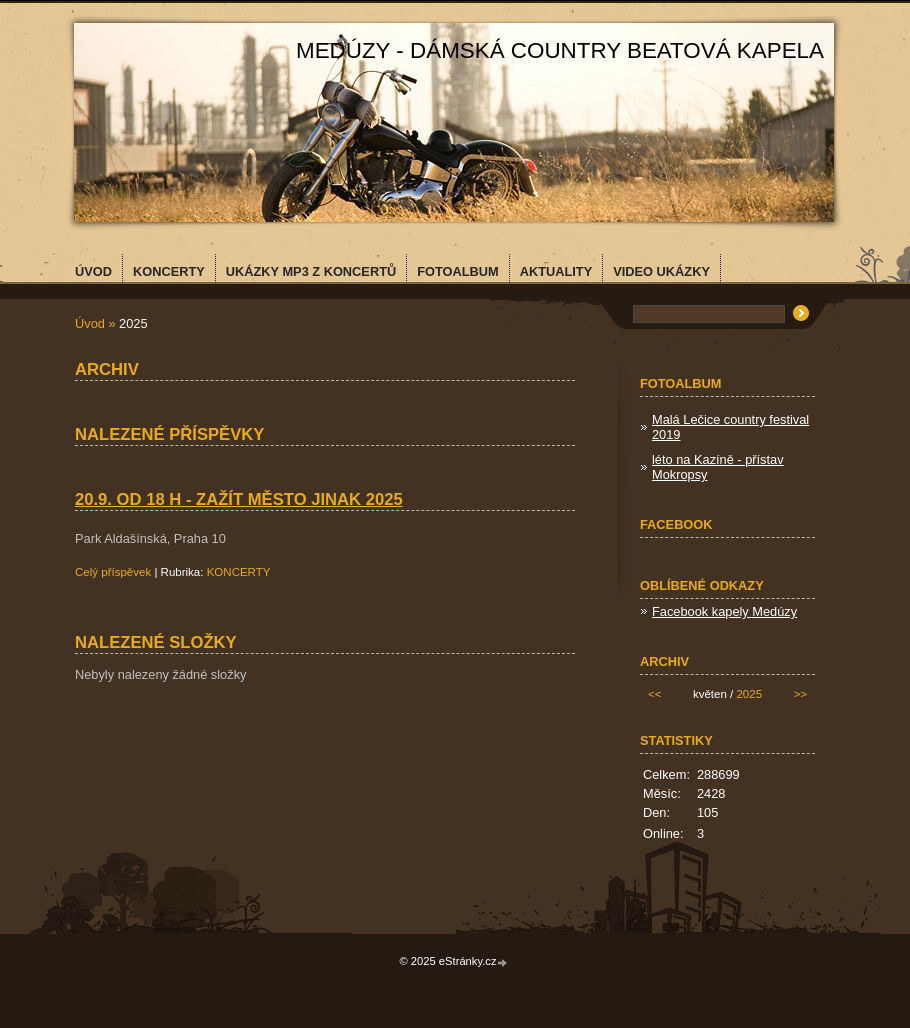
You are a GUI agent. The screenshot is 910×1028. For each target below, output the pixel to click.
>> (800, 694)
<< (654, 694)
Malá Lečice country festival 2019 (730, 427)
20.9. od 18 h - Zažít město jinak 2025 (239, 499)
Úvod (90, 323)
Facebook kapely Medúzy (724, 611)
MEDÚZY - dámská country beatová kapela (560, 50)
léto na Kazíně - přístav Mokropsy (718, 467)
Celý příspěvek (113, 572)
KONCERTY (239, 572)
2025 (749, 694)
